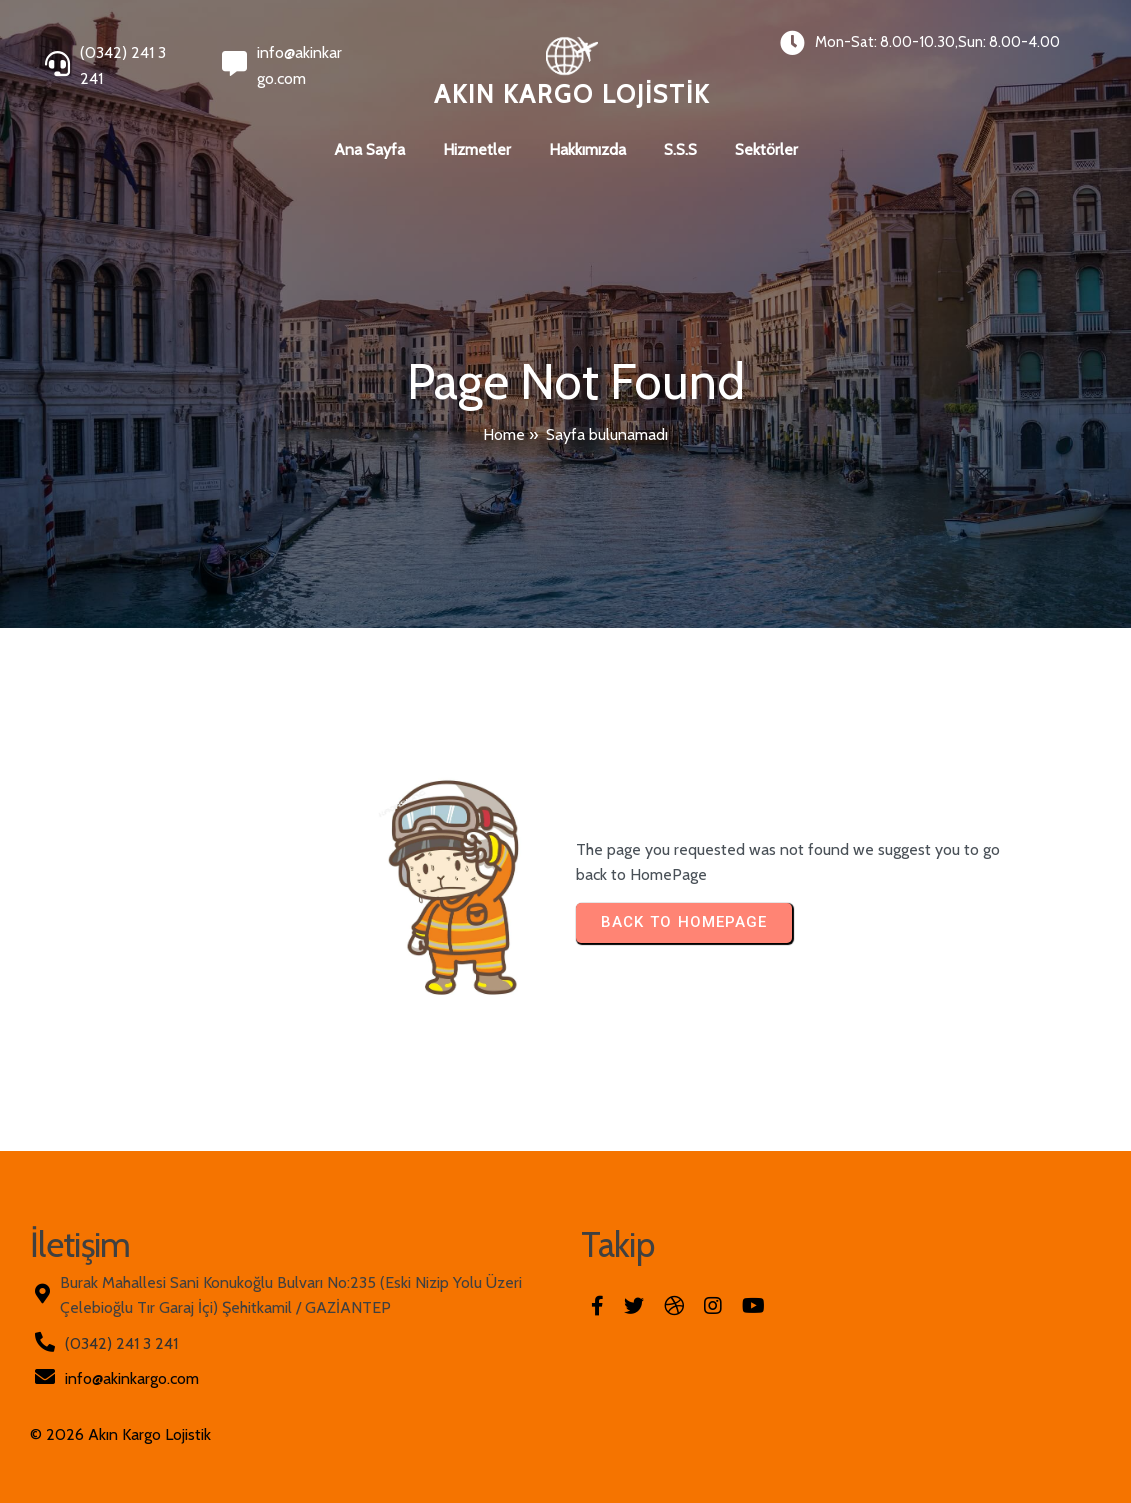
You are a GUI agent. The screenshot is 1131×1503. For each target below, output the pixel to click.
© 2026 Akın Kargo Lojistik (120, 1434)
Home (504, 434)
